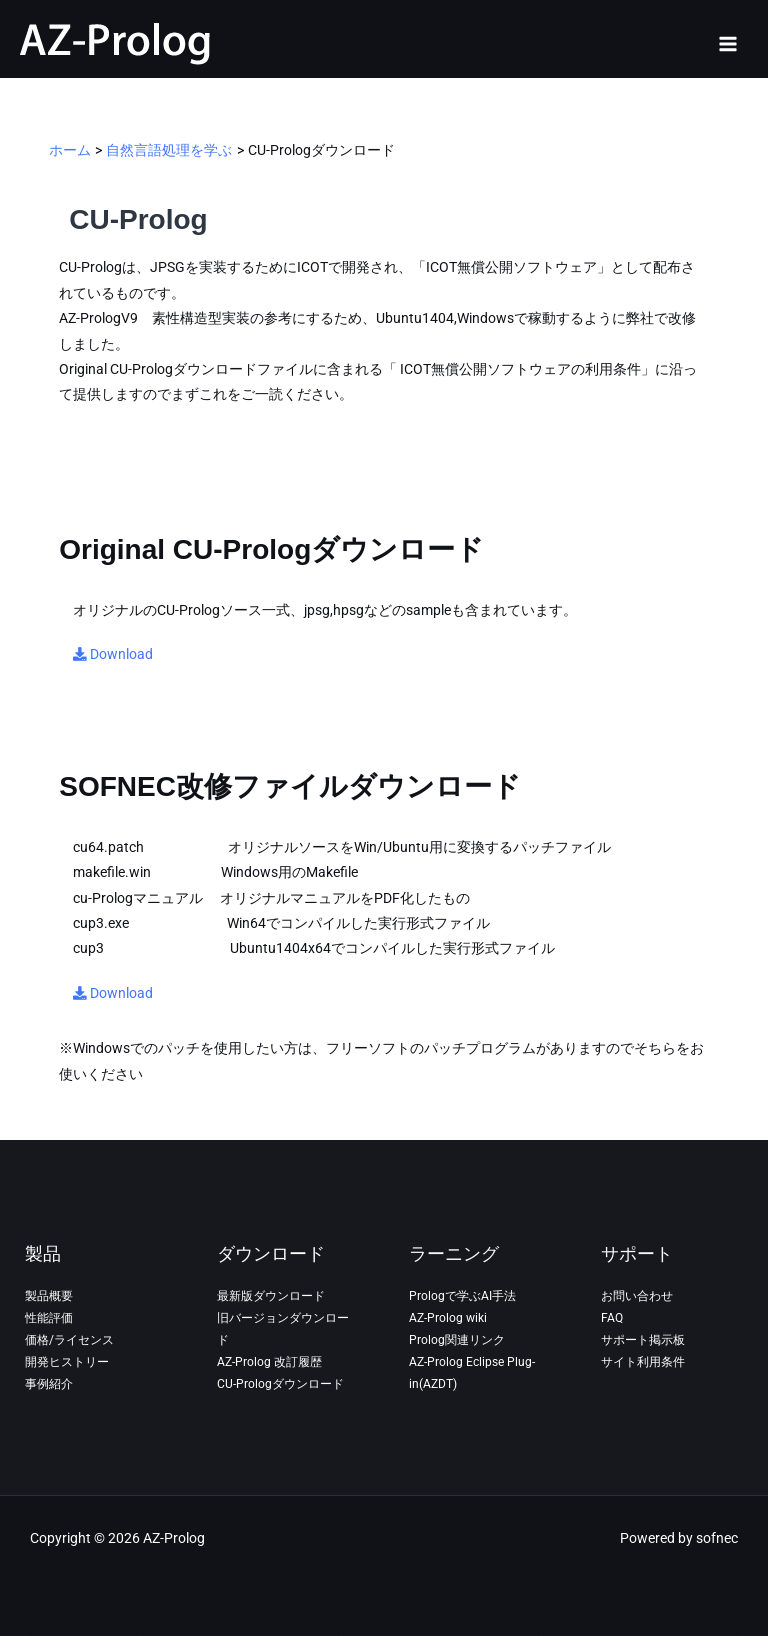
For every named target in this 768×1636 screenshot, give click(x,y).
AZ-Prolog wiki (448, 1318)
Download (113, 654)
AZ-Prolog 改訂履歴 (269, 1362)
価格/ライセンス (69, 1340)
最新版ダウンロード (271, 1296)
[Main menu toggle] (728, 43)
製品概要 (49, 1296)
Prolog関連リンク (457, 1340)
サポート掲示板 (643, 1340)
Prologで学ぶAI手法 (462, 1296)
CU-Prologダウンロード (280, 1384)
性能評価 (49, 1318)
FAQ (612, 1318)
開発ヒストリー (67, 1362)
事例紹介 (49, 1384)
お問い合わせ (637, 1296)
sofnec (717, 1538)
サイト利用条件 (643, 1362)
